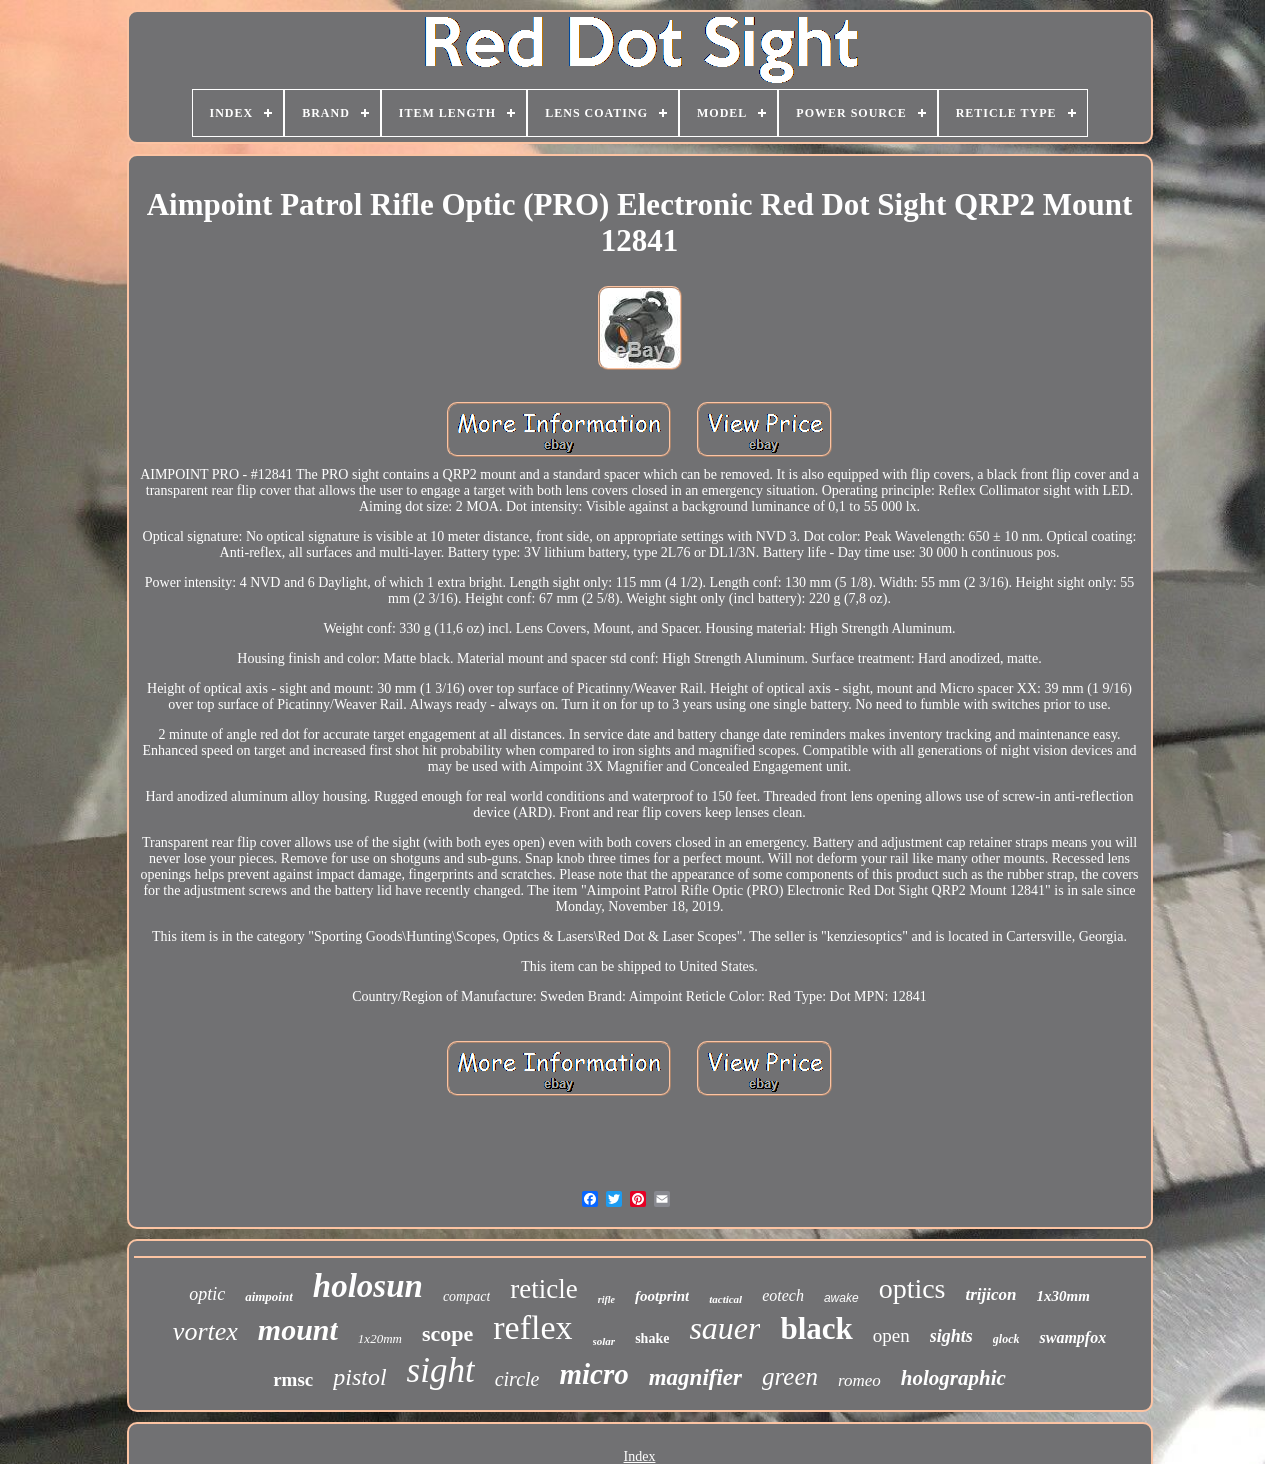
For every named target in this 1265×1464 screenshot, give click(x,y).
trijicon (991, 1294)
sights (951, 1336)
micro (593, 1374)
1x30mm (1063, 1296)
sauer (724, 1328)
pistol (359, 1377)
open (891, 1335)
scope (447, 1333)
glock (1006, 1339)
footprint (662, 1296)
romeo (859, 1380)
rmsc (293, 1379)
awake (841, 1298)
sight (441, 1370)
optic (207, 1294)
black (816, 1328)
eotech (783, 1295)
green (790, 1376)
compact (466, 1296)
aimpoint (269, 1296)
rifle (606, 1299)
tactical (725, 1299)
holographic (953, 1378)
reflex (532, 1327)
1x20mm (380, 1338)
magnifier (695, 1377)
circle (517, 1379)
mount (298, 1329)
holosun (368, 1286)
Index (640, 1456)
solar (604, 1341)
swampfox (1072, 1337)
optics (912, 1288)
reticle (543, 1289)
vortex (205, 1331)
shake (652, 1338)
